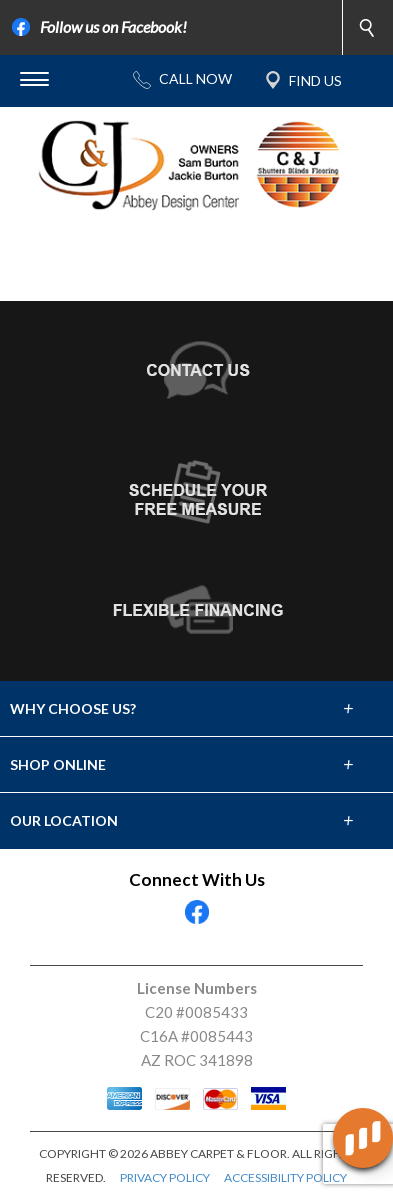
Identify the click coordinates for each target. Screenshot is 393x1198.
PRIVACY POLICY (165, 1177)
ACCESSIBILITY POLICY (285, 1177)
